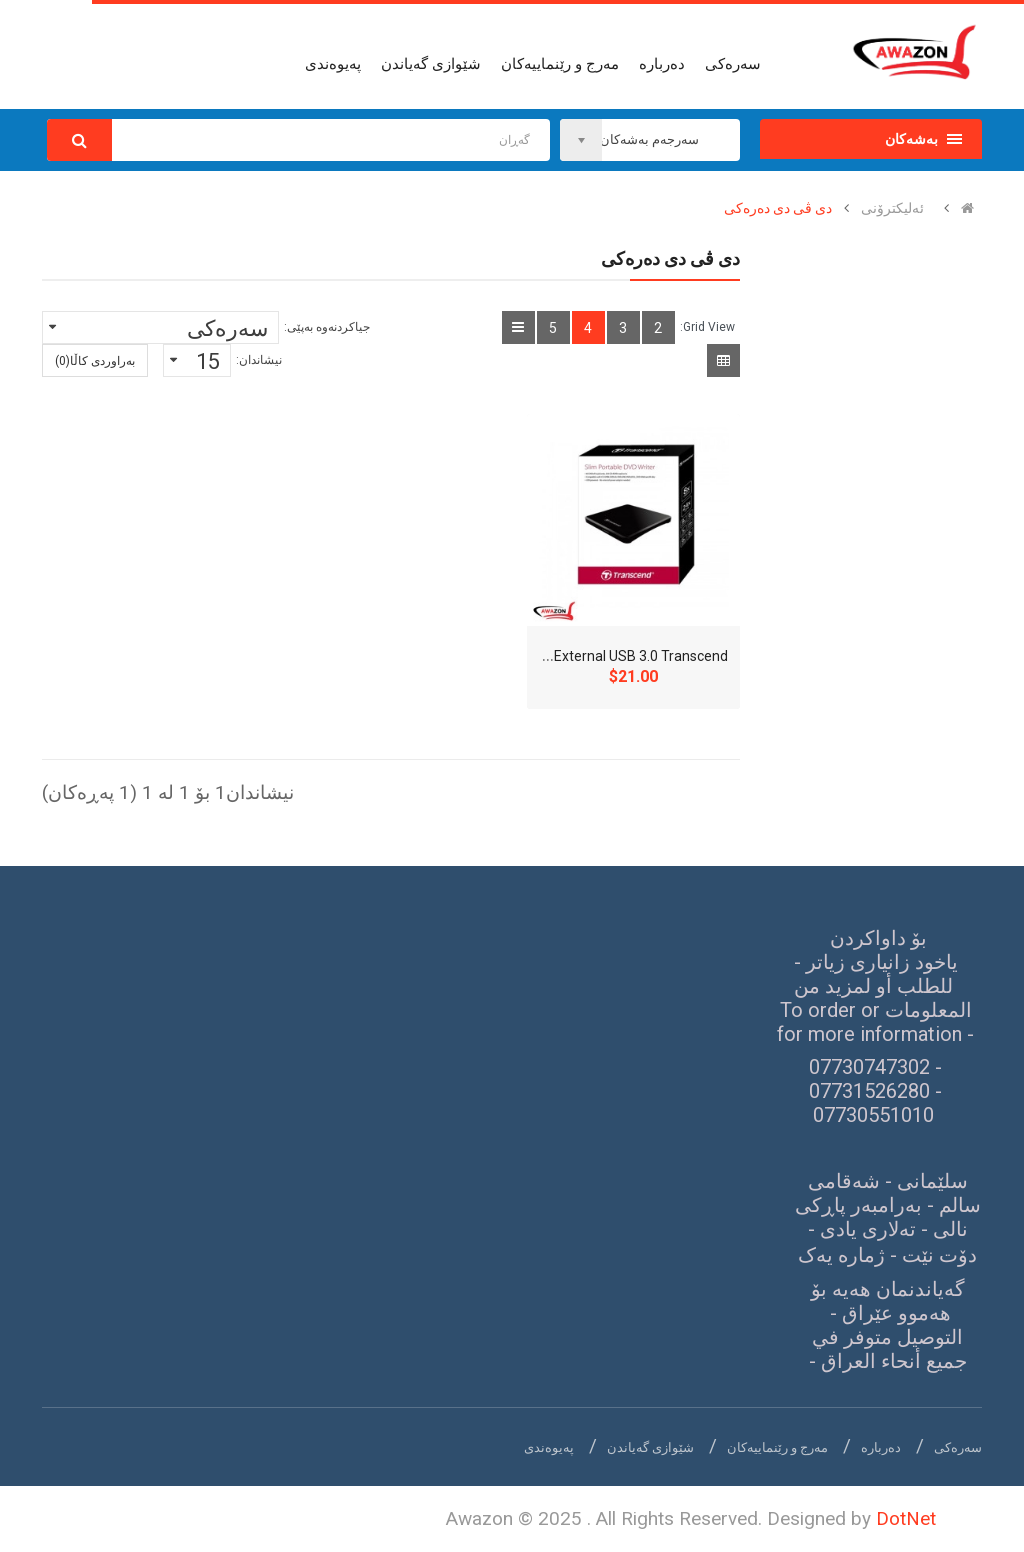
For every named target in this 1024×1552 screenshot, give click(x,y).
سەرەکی (958, 1447)
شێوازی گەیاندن (650, 1447)
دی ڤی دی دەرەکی (778, 208)
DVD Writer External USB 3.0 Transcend (605, 656)
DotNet (906, 1518)
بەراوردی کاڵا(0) (95, 361)
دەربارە (881, 1447)
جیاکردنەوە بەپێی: (327, 327)
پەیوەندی (549, 1447)
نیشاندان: (259, 360)
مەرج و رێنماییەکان (777, 1447)
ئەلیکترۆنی (892, 208)
